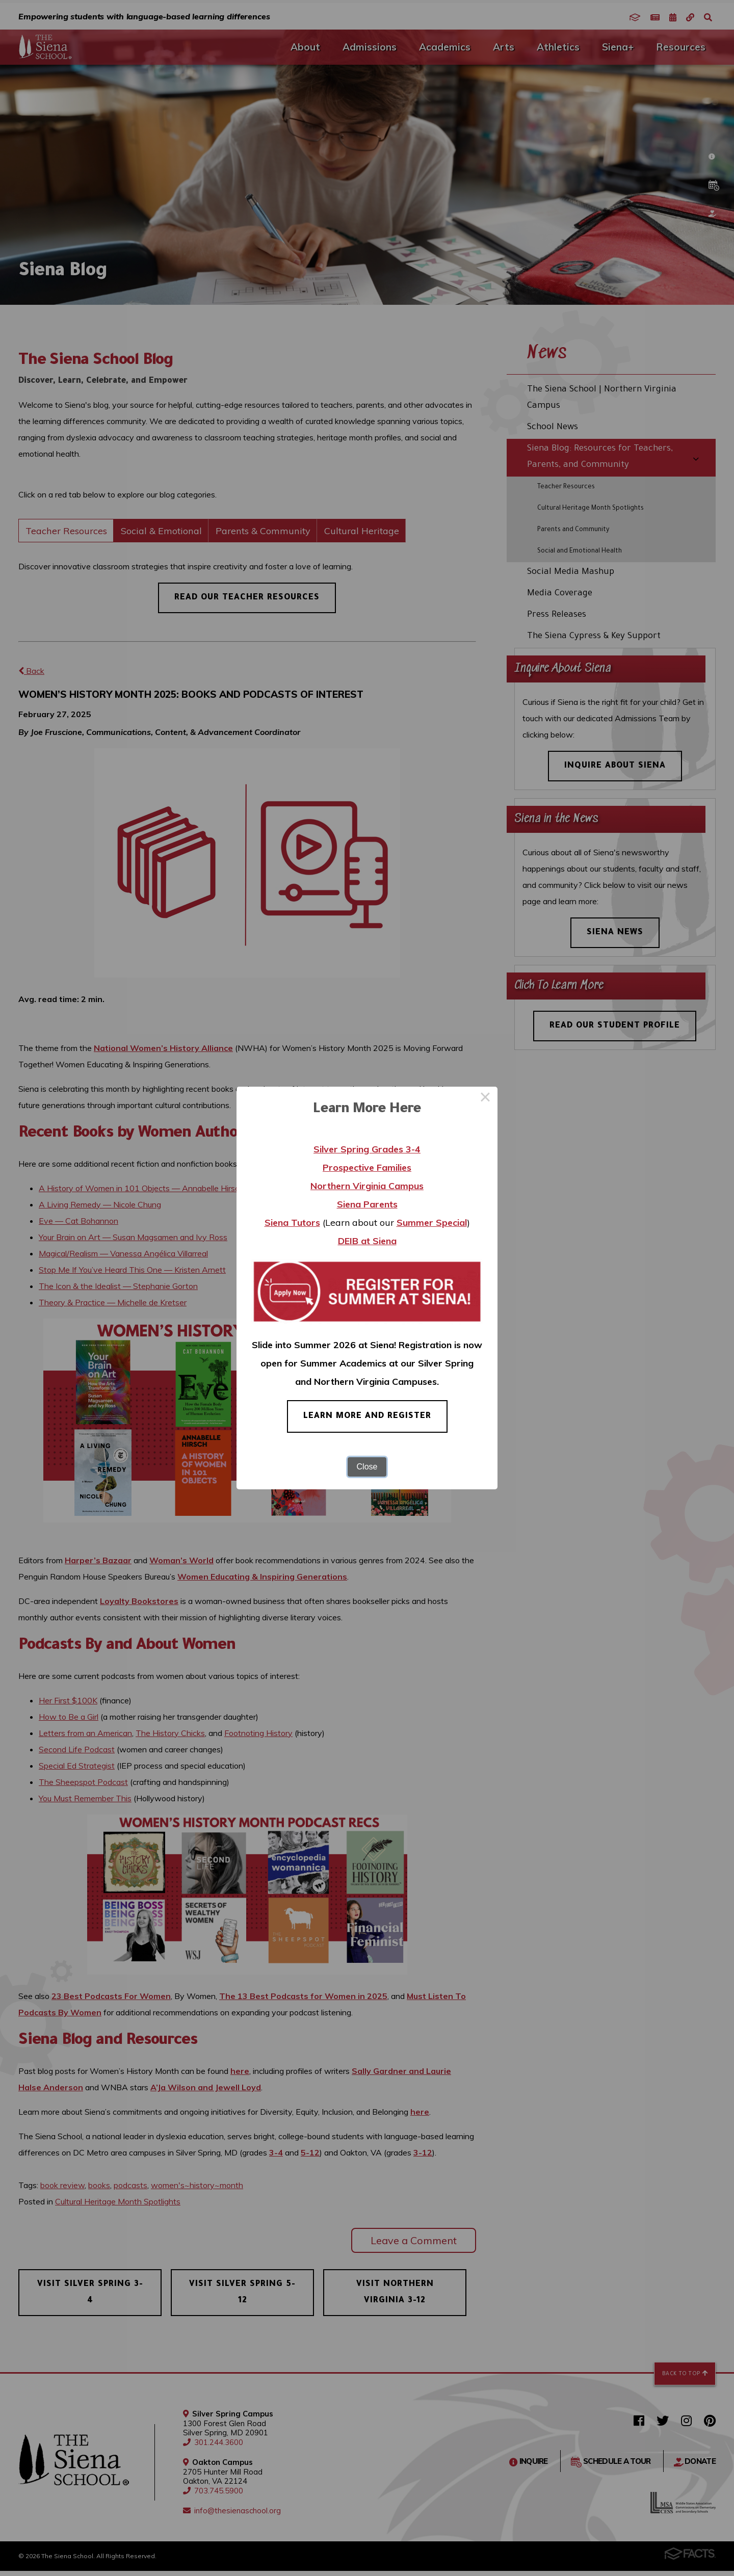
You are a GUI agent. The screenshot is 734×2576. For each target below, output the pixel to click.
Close (367, 1466)
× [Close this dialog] (485, 1099)
